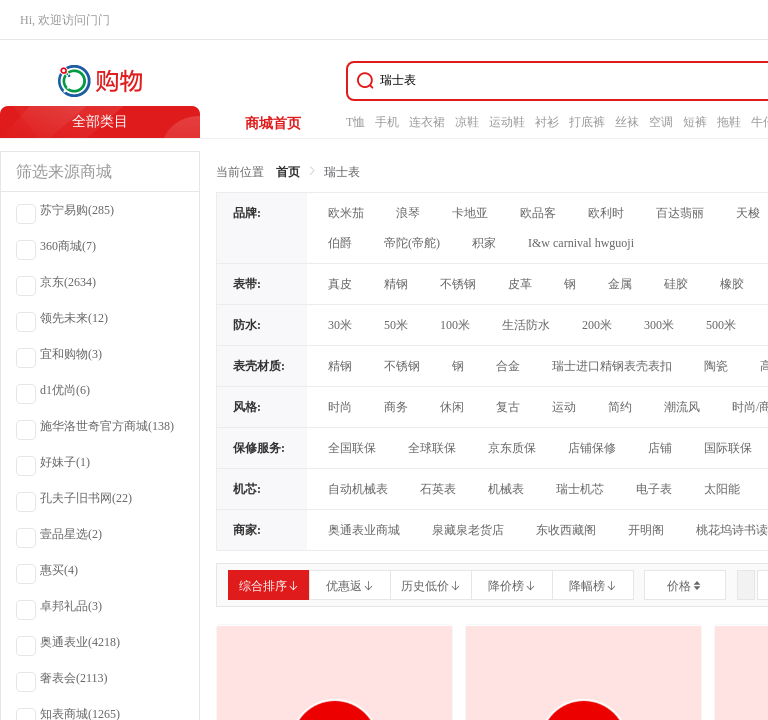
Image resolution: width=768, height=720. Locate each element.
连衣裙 (427, 122)
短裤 (695, 122)
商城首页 (273, 123)
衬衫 (547, 122)
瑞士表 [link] (342, 172)
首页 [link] (288, 172)
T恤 (355, 122)
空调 (661, 122)
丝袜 (627, 122)
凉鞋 (467, 122)
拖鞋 (729, 122)
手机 (387, 122)
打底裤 (587, 122)
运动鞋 (507, 122)
